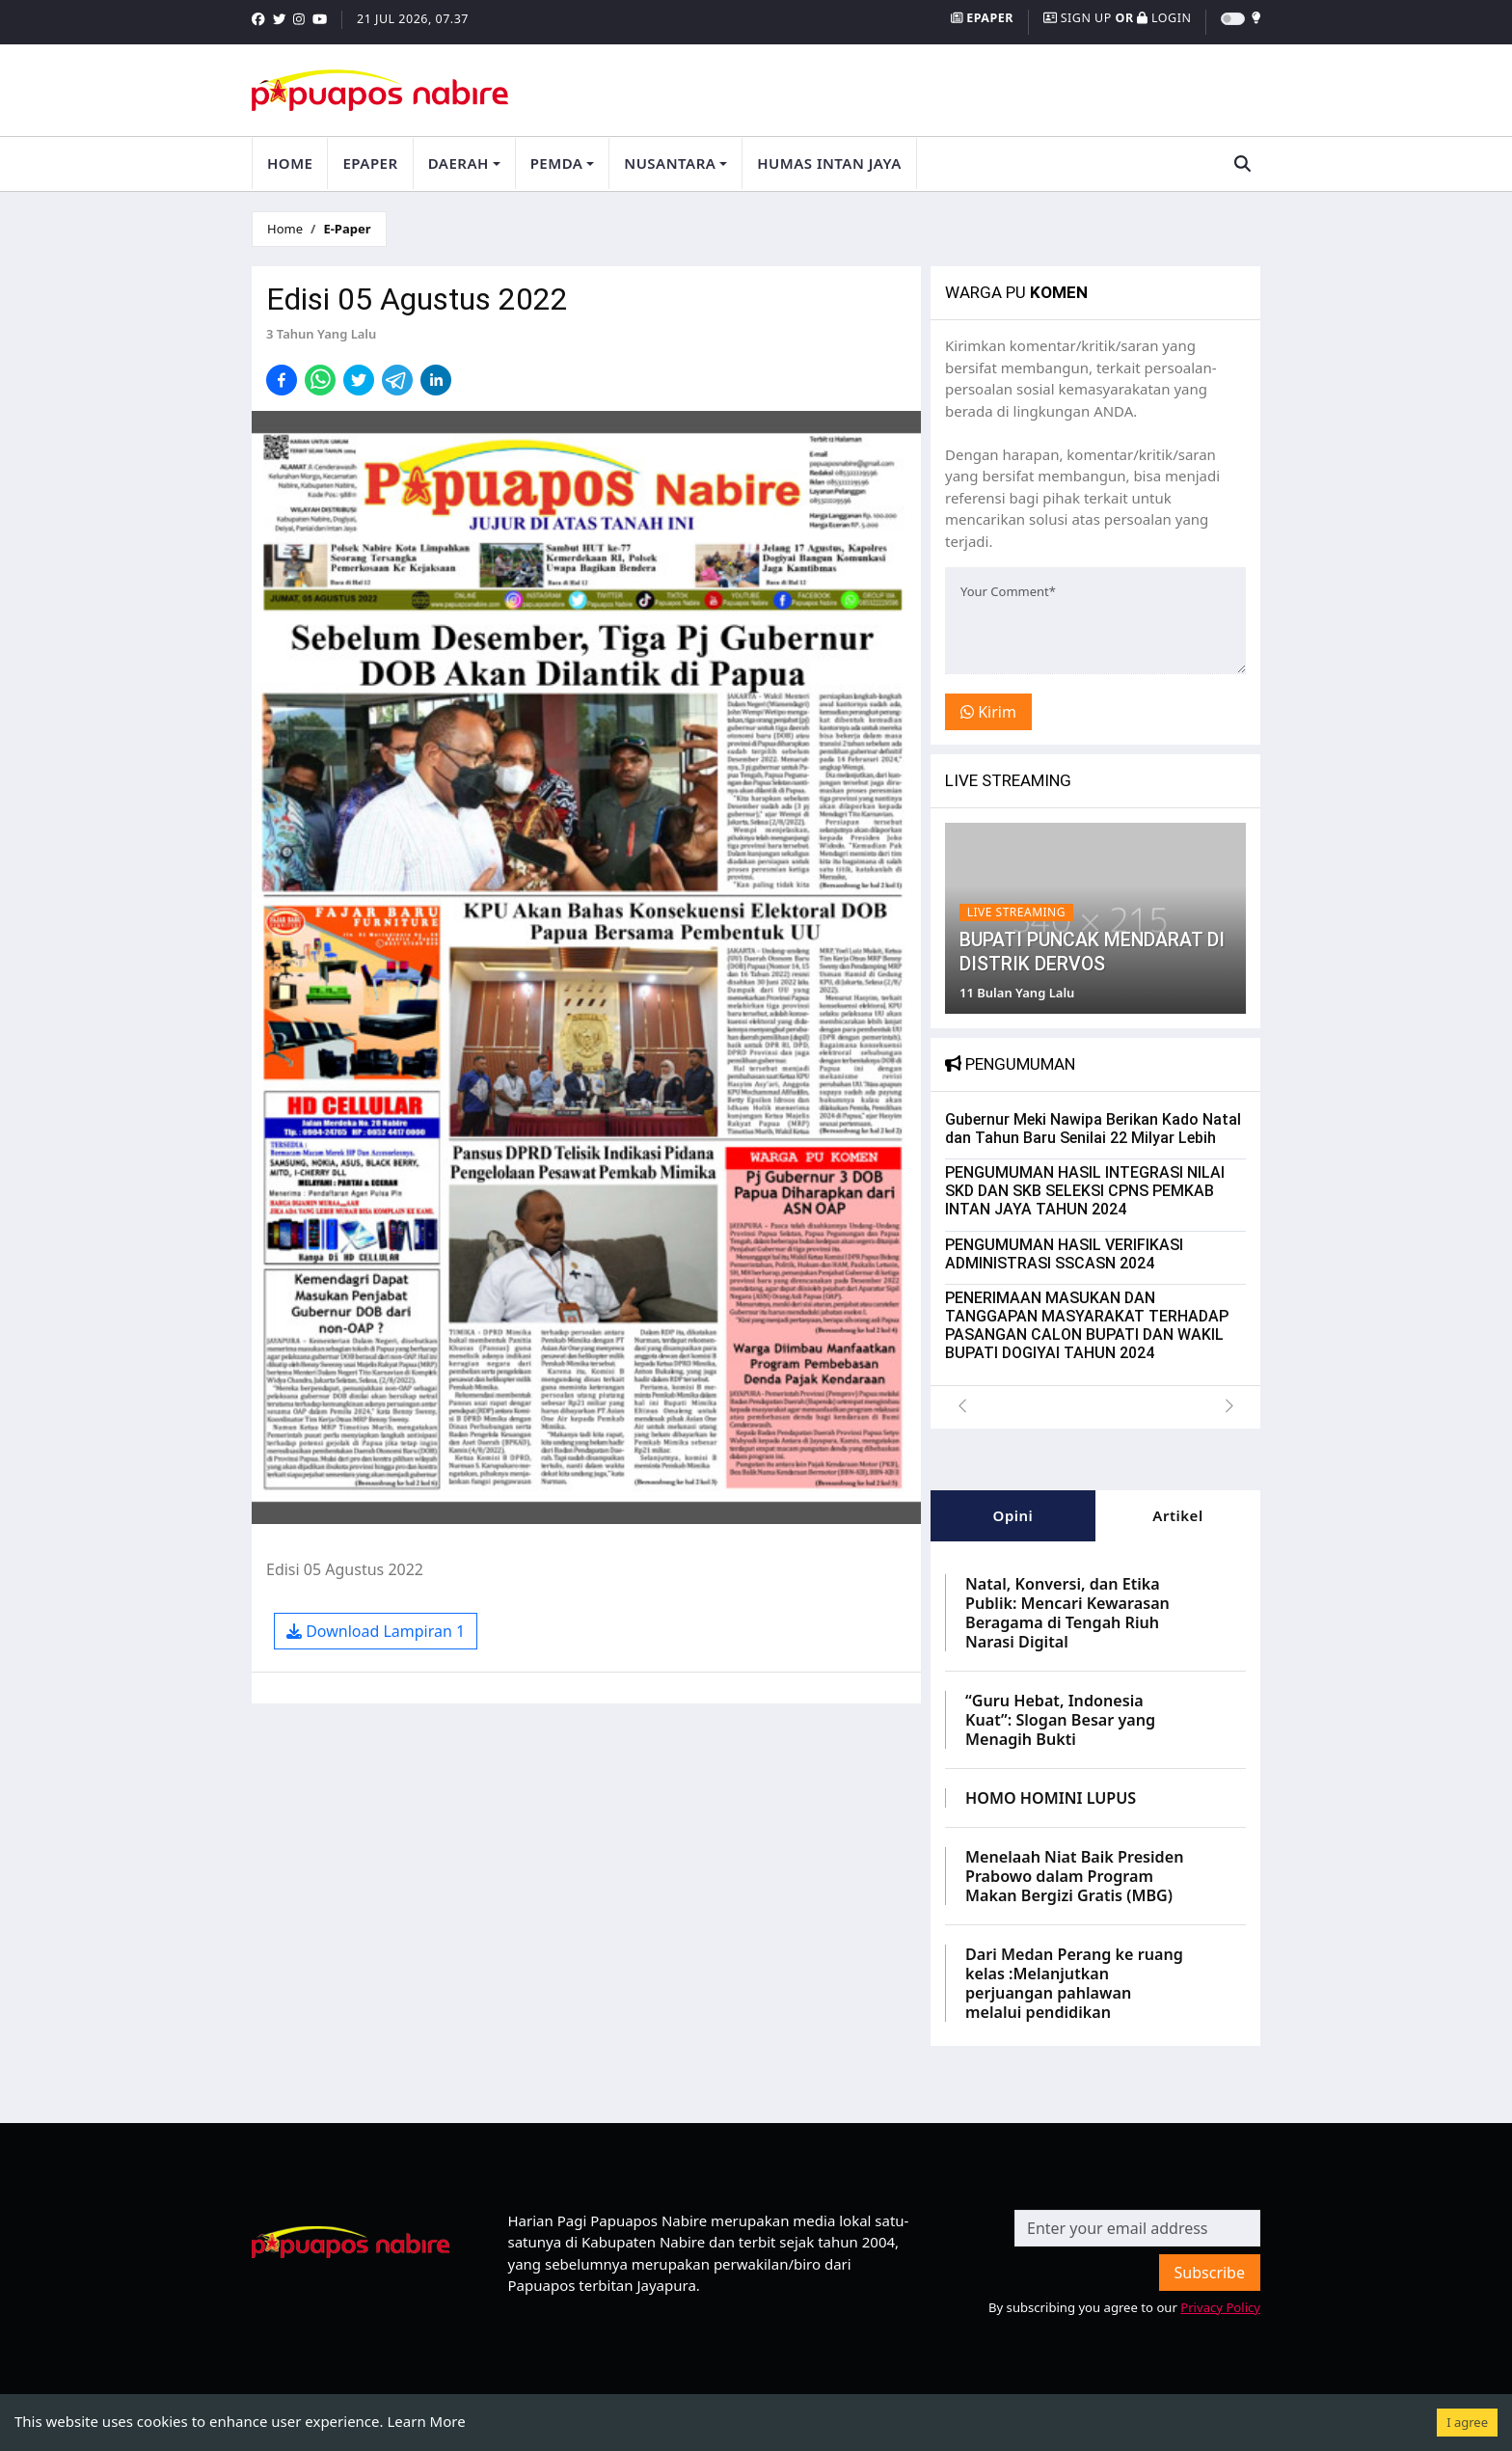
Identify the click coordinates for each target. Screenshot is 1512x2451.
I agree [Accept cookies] (1467, 2422)
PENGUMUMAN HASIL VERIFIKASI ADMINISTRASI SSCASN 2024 (1064, 1250)
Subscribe (1209, 2268)
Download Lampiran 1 (375, 1627)
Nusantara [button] (670, 162)
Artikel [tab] (1177, 1511)
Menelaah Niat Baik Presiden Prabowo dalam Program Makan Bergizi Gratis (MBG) (1074, 1872)
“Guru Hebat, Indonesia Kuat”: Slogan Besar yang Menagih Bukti (1060, 1716)
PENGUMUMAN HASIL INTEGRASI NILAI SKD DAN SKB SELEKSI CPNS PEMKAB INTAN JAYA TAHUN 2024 (1085, 1186)
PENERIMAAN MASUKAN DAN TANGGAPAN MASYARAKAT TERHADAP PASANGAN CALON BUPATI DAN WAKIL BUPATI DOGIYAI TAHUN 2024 (1086, 1322)
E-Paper (346, 224)
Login (1164, 18)
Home (289, 162)
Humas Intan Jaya (829, 162)
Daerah (458, 162)
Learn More (426, 2421)
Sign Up (1079, 18)
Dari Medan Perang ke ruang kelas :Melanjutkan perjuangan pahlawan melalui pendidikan (1074, 1979)
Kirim (988, 709)
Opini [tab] (1013, 1511)
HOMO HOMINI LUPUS (1050, 1794)
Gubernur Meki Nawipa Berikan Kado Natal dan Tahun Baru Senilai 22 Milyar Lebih (1093, 1124)
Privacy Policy (1220, 2303)
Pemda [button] (556, 162)
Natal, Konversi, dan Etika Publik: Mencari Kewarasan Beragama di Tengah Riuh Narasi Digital (1067, 1608)
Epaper (982, 18)
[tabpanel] (1095, 1789)
